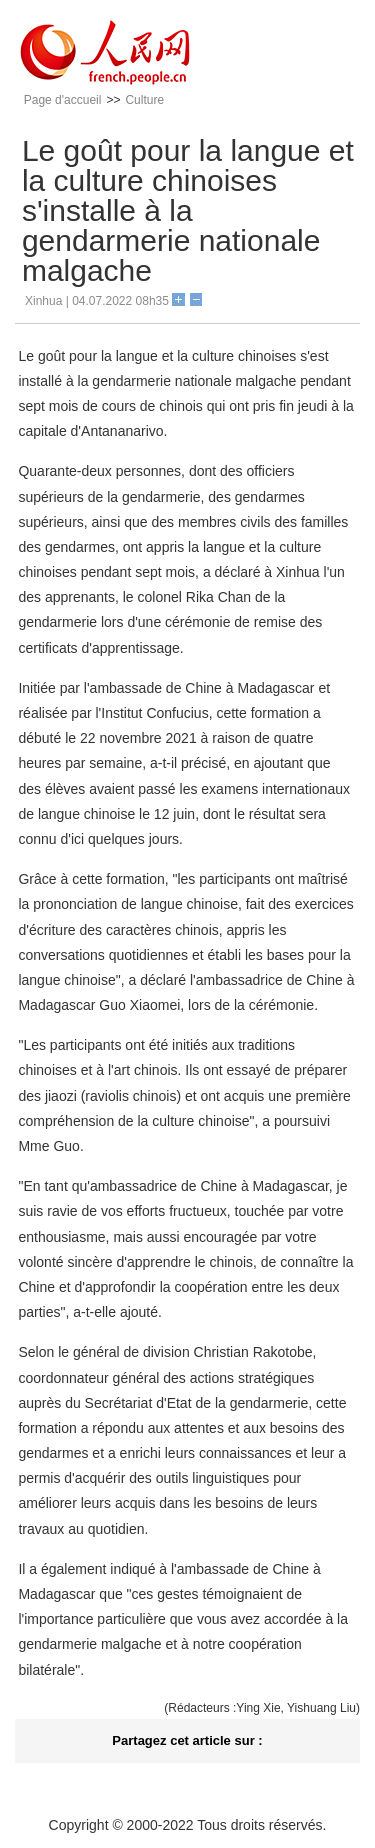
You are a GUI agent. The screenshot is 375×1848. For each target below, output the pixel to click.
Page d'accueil (63, 100)
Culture (144, 100)
